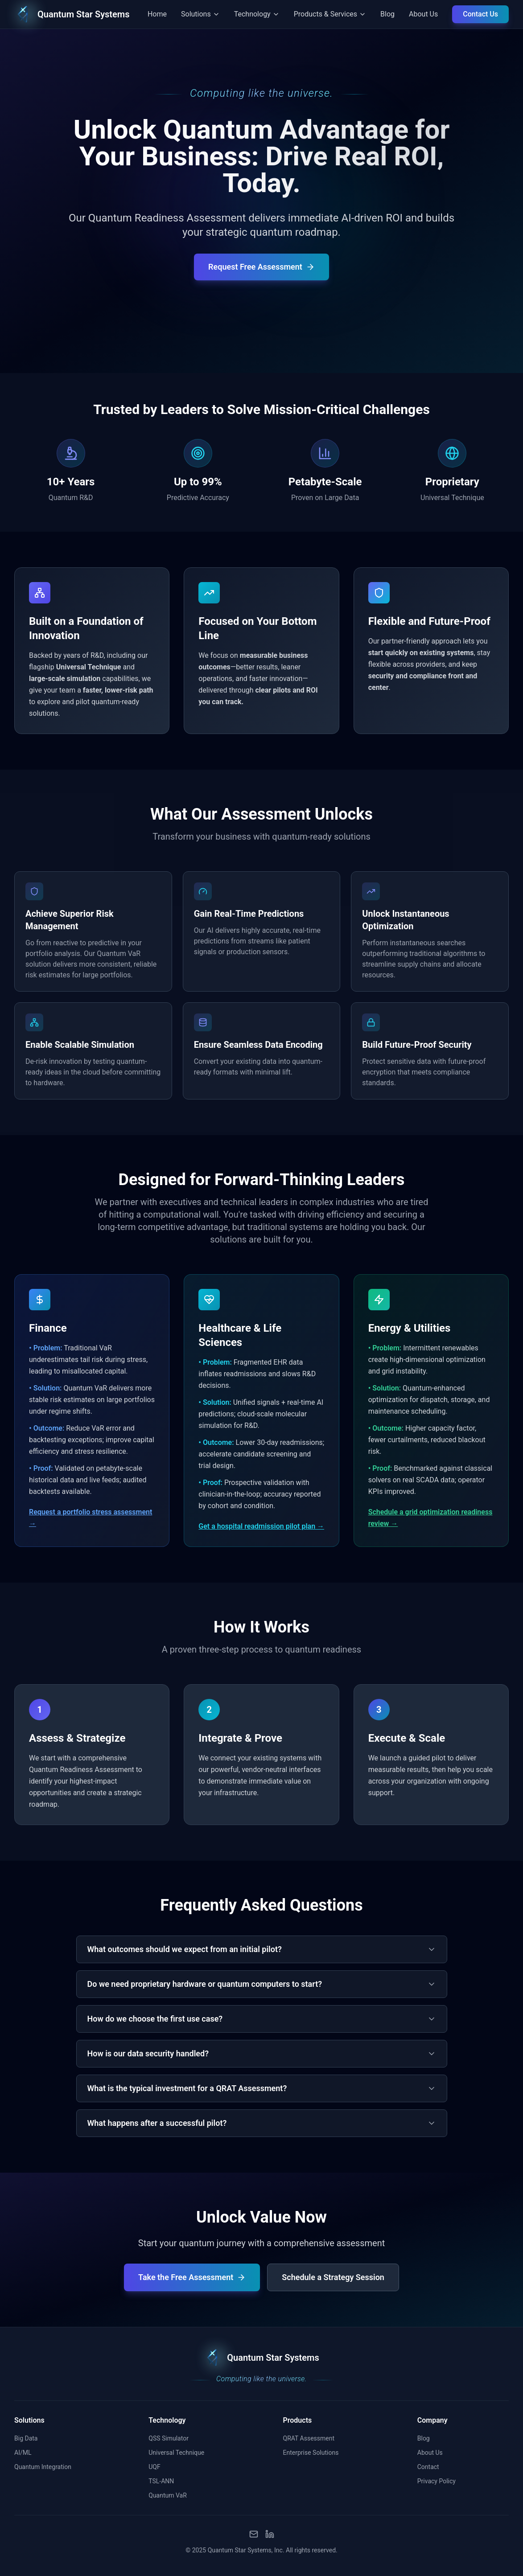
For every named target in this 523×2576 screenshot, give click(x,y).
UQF (154, 2466)
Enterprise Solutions (311, 2452)
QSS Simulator (168, 2438)
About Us (423, 14)
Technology (166, 2420)
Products (297, 2420)
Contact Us (480, 14)
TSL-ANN (161, 2481)
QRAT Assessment (309, 2438)
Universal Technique (176, 2452)
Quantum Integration (42, 2466)
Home (157, 14)
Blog (387, 14)
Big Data (25, 2438)
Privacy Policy (436, 2481)
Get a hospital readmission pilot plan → (261, 1526)
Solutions (29, 2420)
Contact (428, 2466)
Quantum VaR (167, 2495)
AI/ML (22, 2452)
